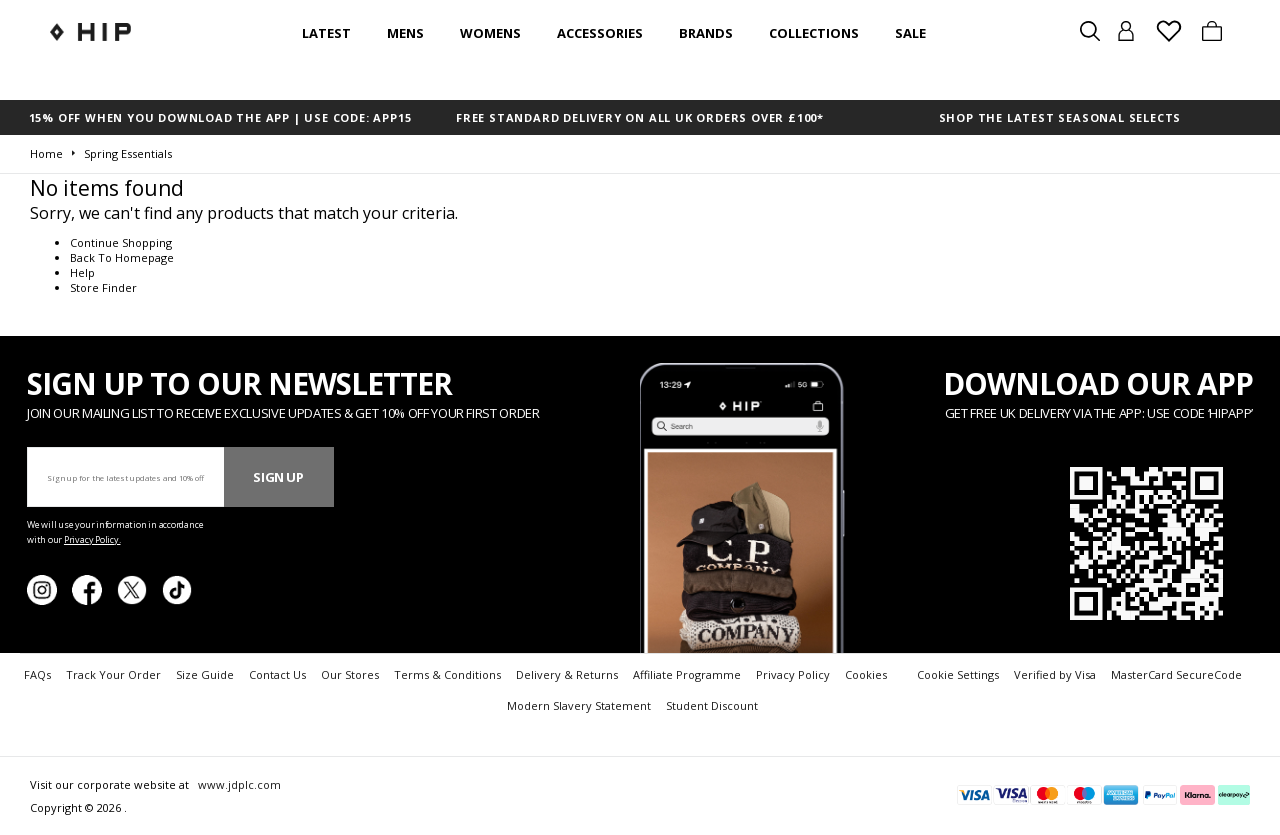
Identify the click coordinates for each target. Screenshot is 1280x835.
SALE (910, 33)
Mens (405, 33)
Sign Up (278, 477)
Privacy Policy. (92, 539)
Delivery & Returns (567, 674)
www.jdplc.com (238, 784)
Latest (326, 33)
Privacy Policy (793, 674)
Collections (814, 33)
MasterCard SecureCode (1176, 674)
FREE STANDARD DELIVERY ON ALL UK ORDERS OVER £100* (640, 117)
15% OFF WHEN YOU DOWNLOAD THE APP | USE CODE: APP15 (220, 117)
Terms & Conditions (447, 674)
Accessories (600, 33)
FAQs (37, 674)
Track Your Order (113, 674)
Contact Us (277, 674)
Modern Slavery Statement (579, 705)
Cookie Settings (958, 674)
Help (82, 272)
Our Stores (350, 674)
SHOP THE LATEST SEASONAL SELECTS (1060, 117)
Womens (490, 33)
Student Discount (712, 705)
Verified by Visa (1055, 674)
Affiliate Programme (687, 674)
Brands (706, 33)
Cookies (866, 674)
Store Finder (103, 287)
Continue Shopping (121, 242)
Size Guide (205, 674)
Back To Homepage (122, 257)
